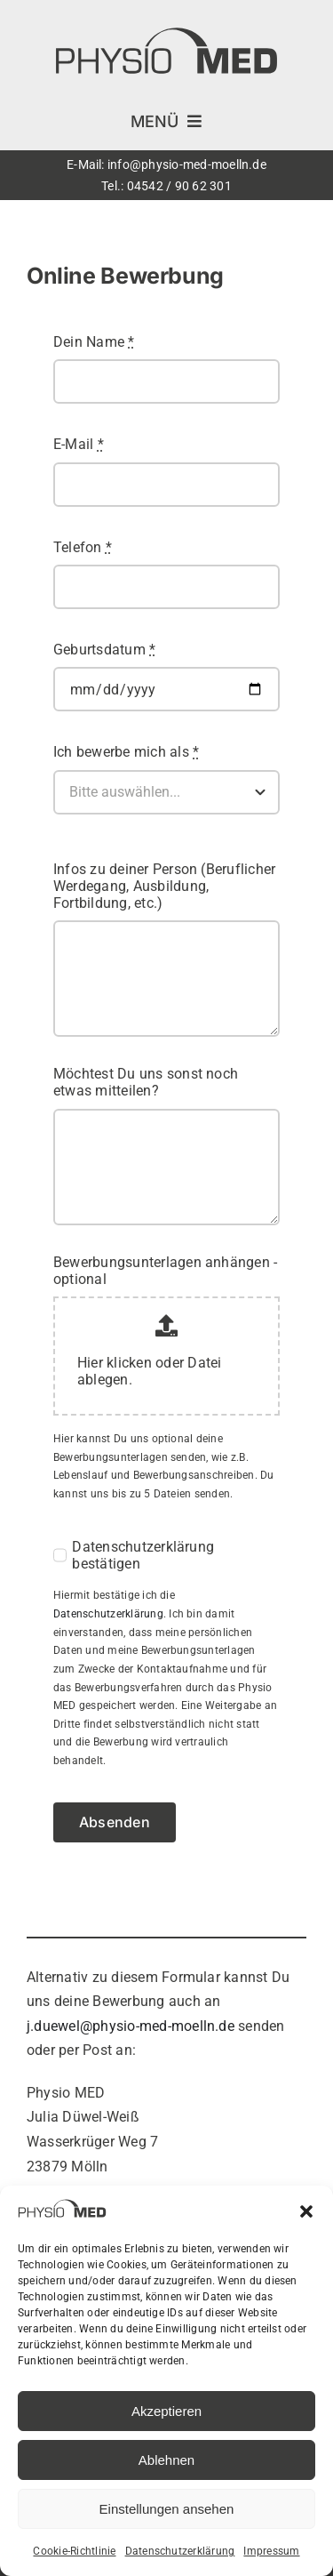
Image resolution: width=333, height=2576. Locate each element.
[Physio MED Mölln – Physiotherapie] (166, 33)
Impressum (271, 2551)
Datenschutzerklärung (180, 2551)
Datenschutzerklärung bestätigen (143, 1555)
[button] (306, 2211)
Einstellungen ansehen (166, 2508)
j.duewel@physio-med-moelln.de (130, 2026)
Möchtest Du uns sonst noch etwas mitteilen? (145, 1082)
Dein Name (94, 341)
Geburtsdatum (104, 649)
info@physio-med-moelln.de (186, 164)
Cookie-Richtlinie (74, 2551)
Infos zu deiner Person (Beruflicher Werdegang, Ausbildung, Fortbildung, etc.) (164, 886)
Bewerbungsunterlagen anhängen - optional (165, 1271)
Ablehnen (166, 2460)
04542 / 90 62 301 (179, 186)
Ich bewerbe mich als (126, 751)
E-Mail (78, 444)
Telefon (82, 547)
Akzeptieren (166, 2411)
